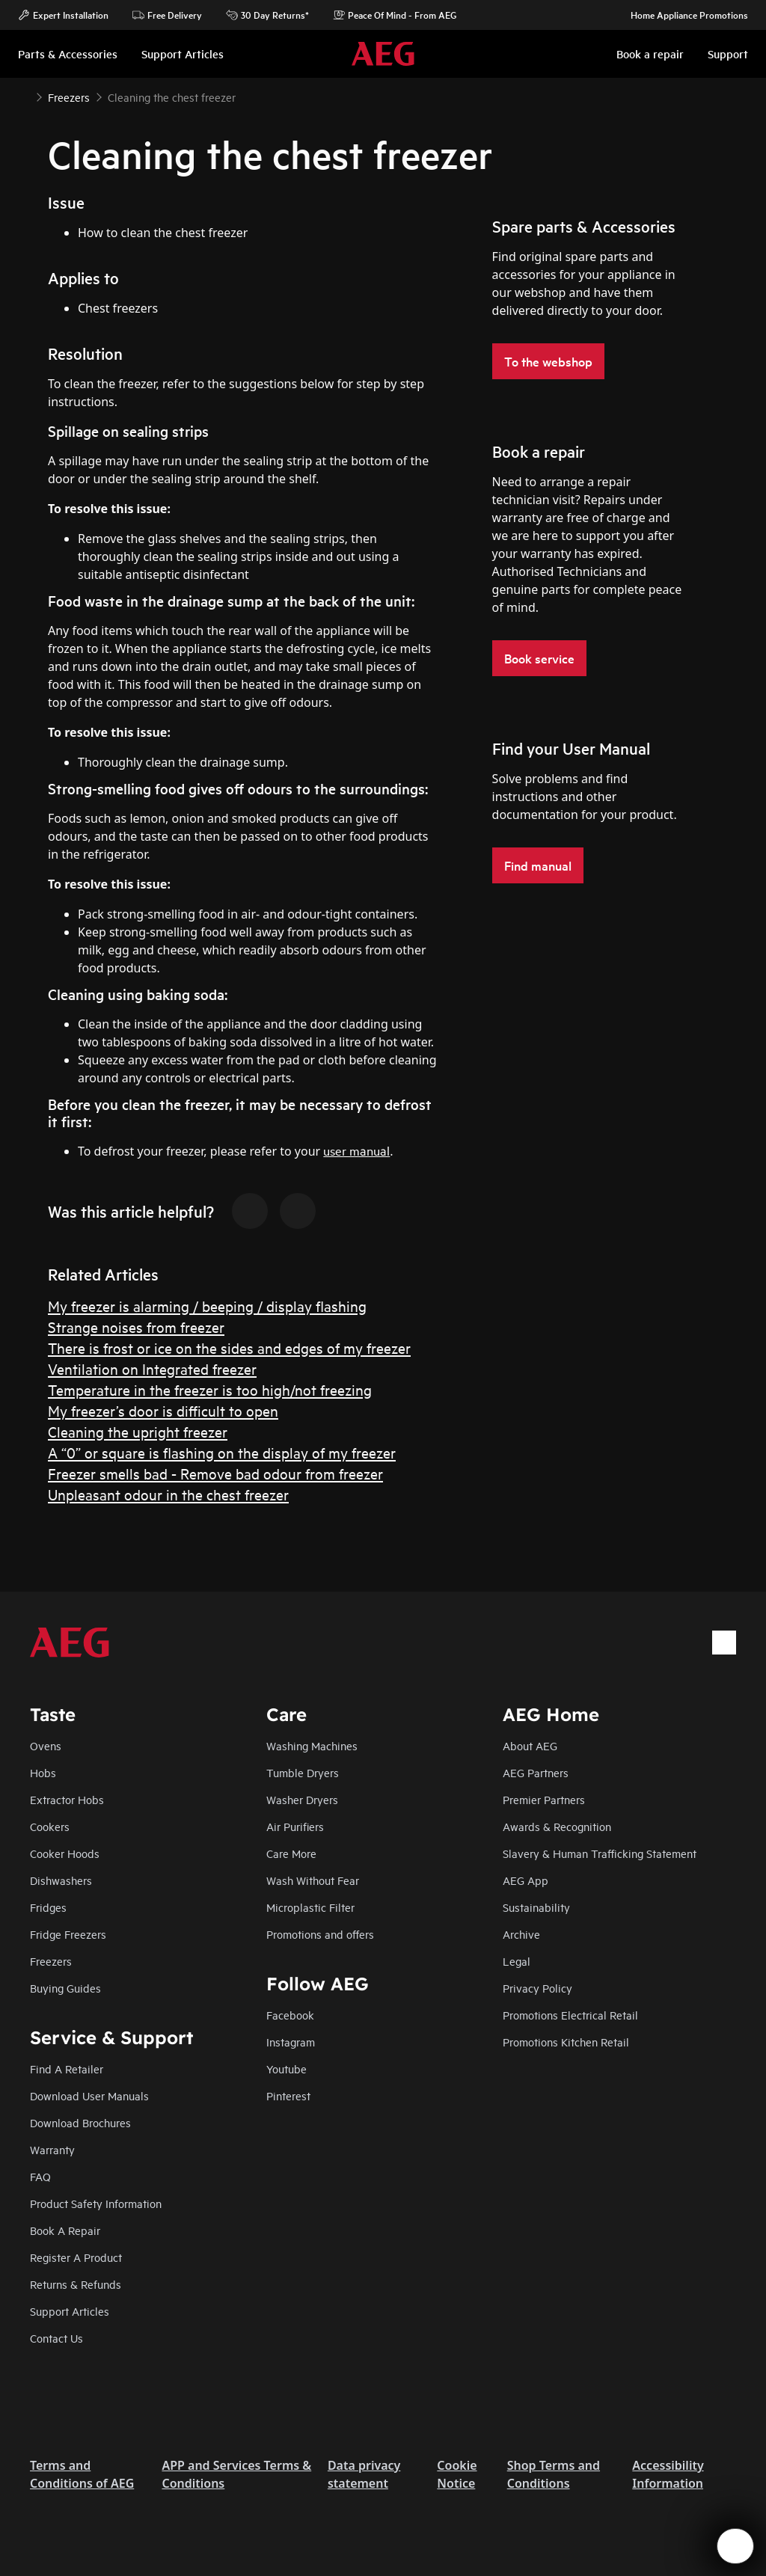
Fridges (48, 1907)
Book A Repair (65, 2230)
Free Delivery (167, 15)
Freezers (51, 1961)
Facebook (290, 2015)
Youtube (286, 2068)
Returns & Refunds (75, 2284)
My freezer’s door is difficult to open (163, 1410)
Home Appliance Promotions (682, 15)
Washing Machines (312, 1745)
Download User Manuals (89, 2095)
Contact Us (56, 2338)
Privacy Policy (537, 1988)
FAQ (40, 2176)
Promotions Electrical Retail (570, 2015)
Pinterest (288, 2095)
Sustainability (536, 1907)
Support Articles (69, 2311)
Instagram (290, 2041)
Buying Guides (65, 1988)
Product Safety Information (96, 2203)
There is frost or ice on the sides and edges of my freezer (229, 1347)
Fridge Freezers (68, 1934)
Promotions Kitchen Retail (566, 2041)
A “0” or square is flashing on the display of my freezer (222, 1452)
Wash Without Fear (312, 1880)
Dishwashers (61, 1880)
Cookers (50, 1826)
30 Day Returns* (267, 15)
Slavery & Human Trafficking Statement (599, 1853)
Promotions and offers (320, 1934)
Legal (516, 1961)
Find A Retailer (66, 2068)
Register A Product (76, 2257)
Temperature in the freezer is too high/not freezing (210, 1389)
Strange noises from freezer (136, 1326)
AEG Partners (536, 1772)
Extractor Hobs (67, 1799)
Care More (291, 1853)
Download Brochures (80, 2122)
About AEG (530, 1745)
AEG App (525, 1880)
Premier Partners (544, 1799)
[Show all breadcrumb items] (24, 96)
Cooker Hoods (64, 1853)
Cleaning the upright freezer (137, 1431)
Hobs (43, 1772)
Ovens (45, 1745)
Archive (521, 1934)
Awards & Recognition (557, 1826)
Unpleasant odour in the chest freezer (168, 1494)
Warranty (52, 2149)
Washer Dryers (302, 1799)
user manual (356, 1150)
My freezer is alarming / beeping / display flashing (207, 1305)
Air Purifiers (295, 1826)
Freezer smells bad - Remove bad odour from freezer (215, 1473)
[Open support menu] (735, 2546)
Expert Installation (63, 15)
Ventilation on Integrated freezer (152, 1368)
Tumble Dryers (302, 1772)
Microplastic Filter (310, 1907)
